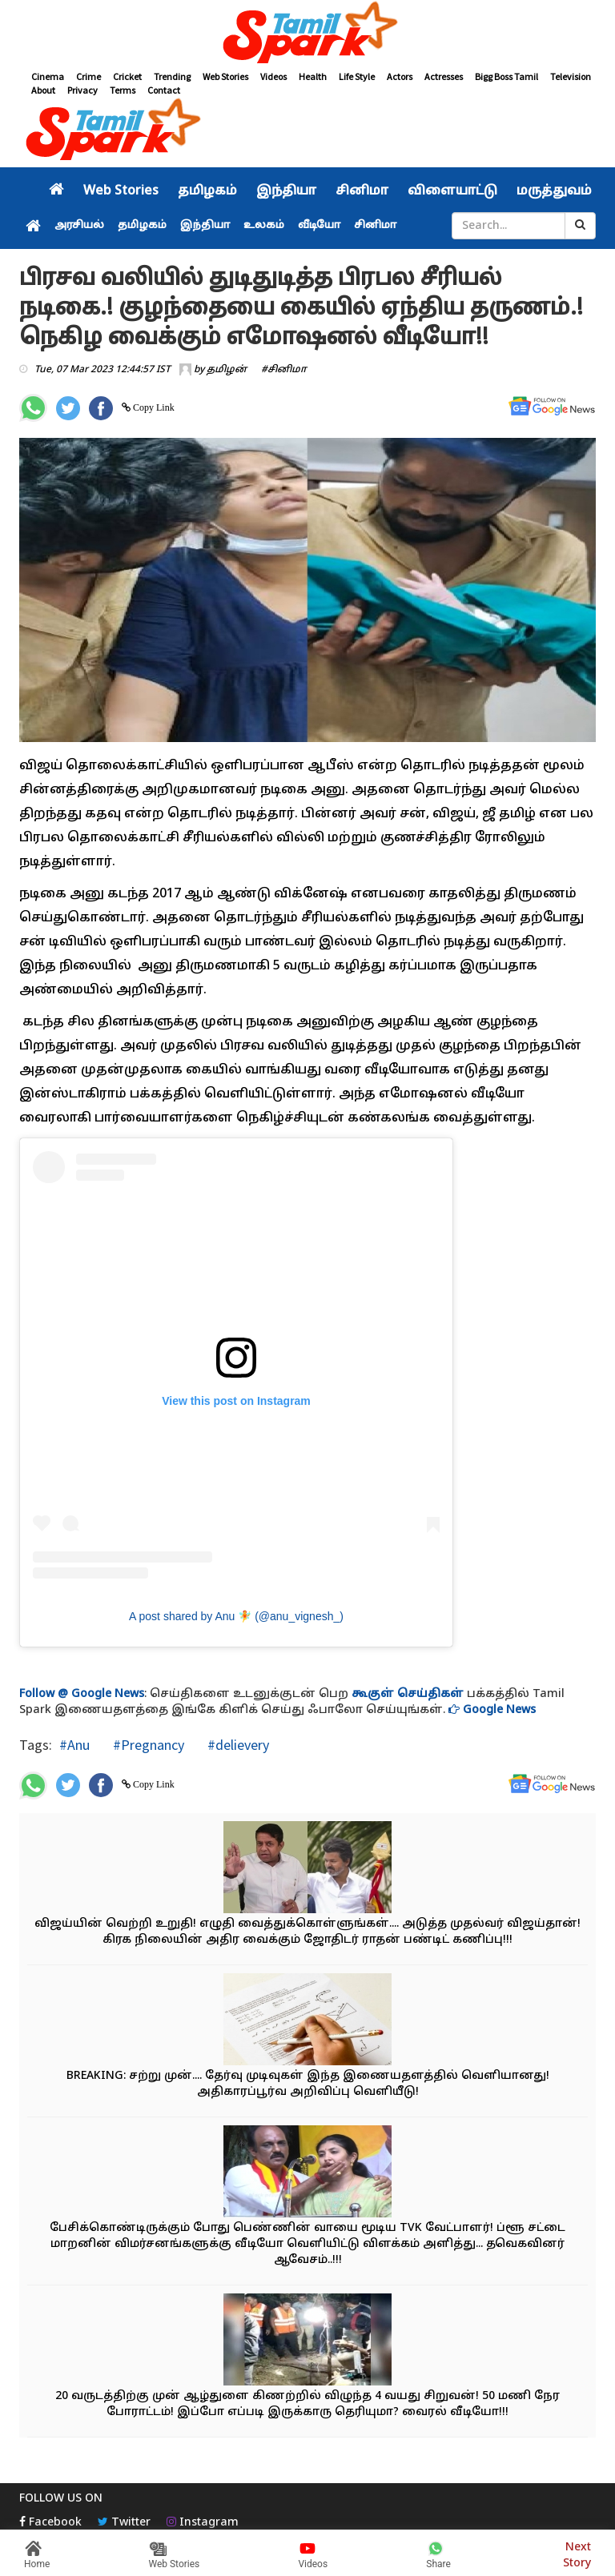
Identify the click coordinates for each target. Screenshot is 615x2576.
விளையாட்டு (452, 191)
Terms (122, 90)
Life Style (357, 76)
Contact (163, 90)
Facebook (50, 2523)
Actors (399, 76)
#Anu (74, 1744)
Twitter (124, 2523)
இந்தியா (286, 191)
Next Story (577, 2553)
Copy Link (153, 407)
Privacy (82, 90)
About (43, 90)
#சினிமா (284, 369)
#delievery (236, 1744)
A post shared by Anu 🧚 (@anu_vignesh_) (236, 1616)
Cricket (127, 76)
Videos (273, 76)
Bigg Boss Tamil (506, 76)
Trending (172, 76)
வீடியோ (319, 225)
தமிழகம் (207, 191)
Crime (88, 76)
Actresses (443, 76)
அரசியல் (79, 225)
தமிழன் (227, 369)
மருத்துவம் (554, 191)
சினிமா (362, 191)
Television (570, 76)
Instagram (203, 2523)
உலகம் (263, 225)
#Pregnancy (147, 1744)
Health (313, 76)
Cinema (47, 76)
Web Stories (225, 76)
